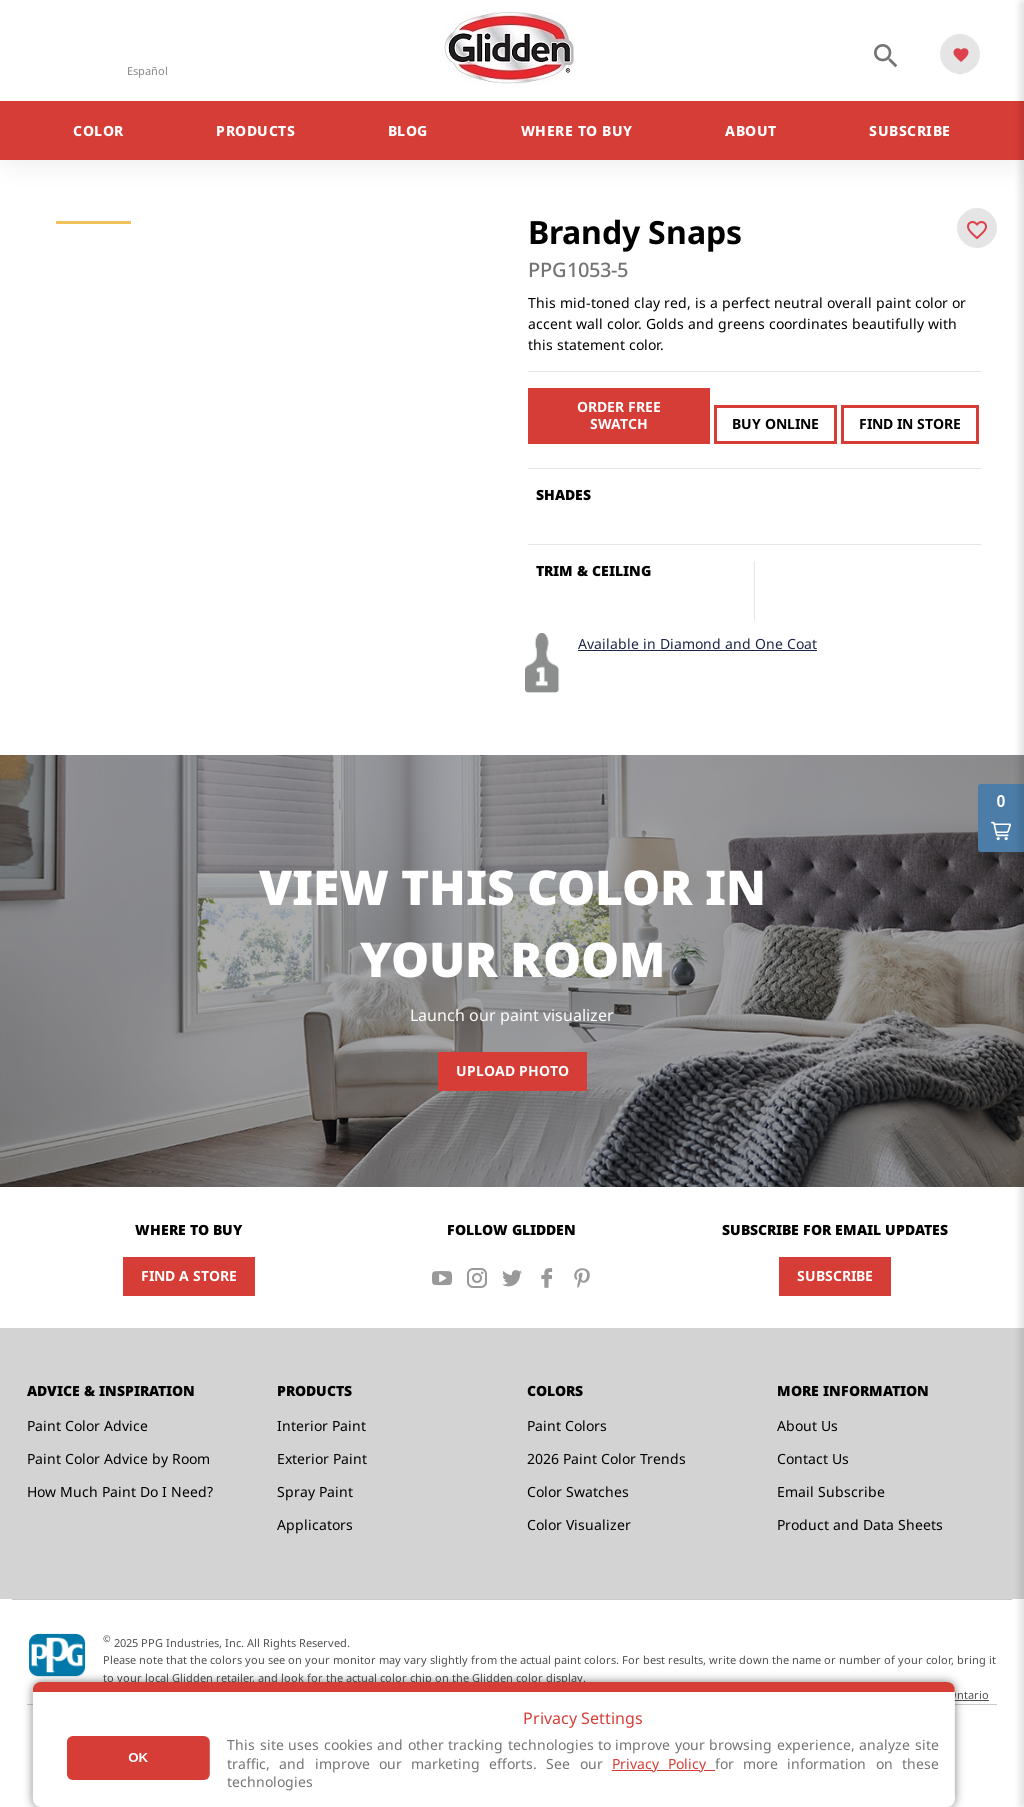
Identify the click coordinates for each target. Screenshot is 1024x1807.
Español (147, 70)
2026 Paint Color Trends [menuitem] (606, 1458)
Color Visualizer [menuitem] (579, 1524)
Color (98, 130)
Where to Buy (577, 130)
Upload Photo (512, 1070)
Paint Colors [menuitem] (567, 1425)
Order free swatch (619, 415)
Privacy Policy (663, 1763)
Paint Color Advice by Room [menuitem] (118, 1458)
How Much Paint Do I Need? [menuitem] (120, 1491)
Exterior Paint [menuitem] (322, 1458)
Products (255, 130)
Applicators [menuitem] (315, 1524)
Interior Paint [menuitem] (321, 1425)
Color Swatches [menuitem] (578, 1491)
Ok (138, 1757)
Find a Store (189, 1275)
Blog (408, 130)
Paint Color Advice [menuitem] (87, 1425)
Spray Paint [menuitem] (315, 1491)
